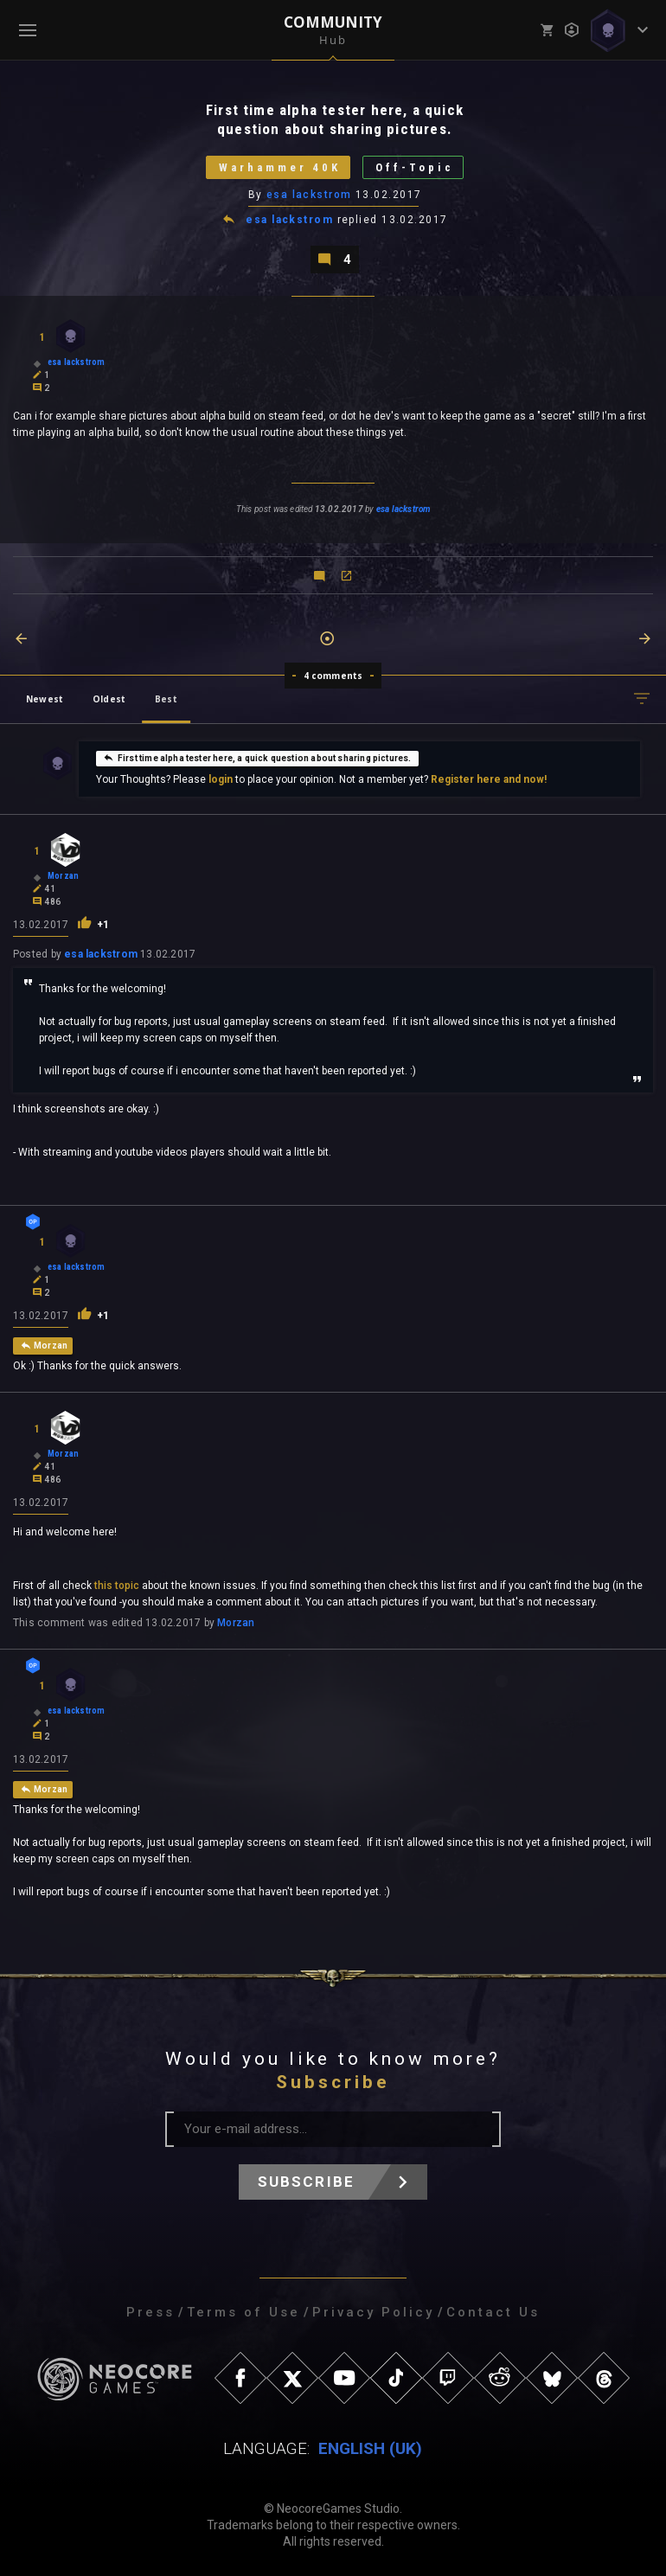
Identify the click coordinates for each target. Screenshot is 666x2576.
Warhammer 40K (279, 167)
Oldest (109, 699)
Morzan (235, 1623)
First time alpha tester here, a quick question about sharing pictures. (257, 758)
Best (166, 699)
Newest (44, 699)
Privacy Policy (373, 2312)
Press (150, 2312)
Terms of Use (243, 2312)
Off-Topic (414, 167)
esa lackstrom (309, 195)
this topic (116, 1586)
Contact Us (493, 2312)
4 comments (333, 676)
